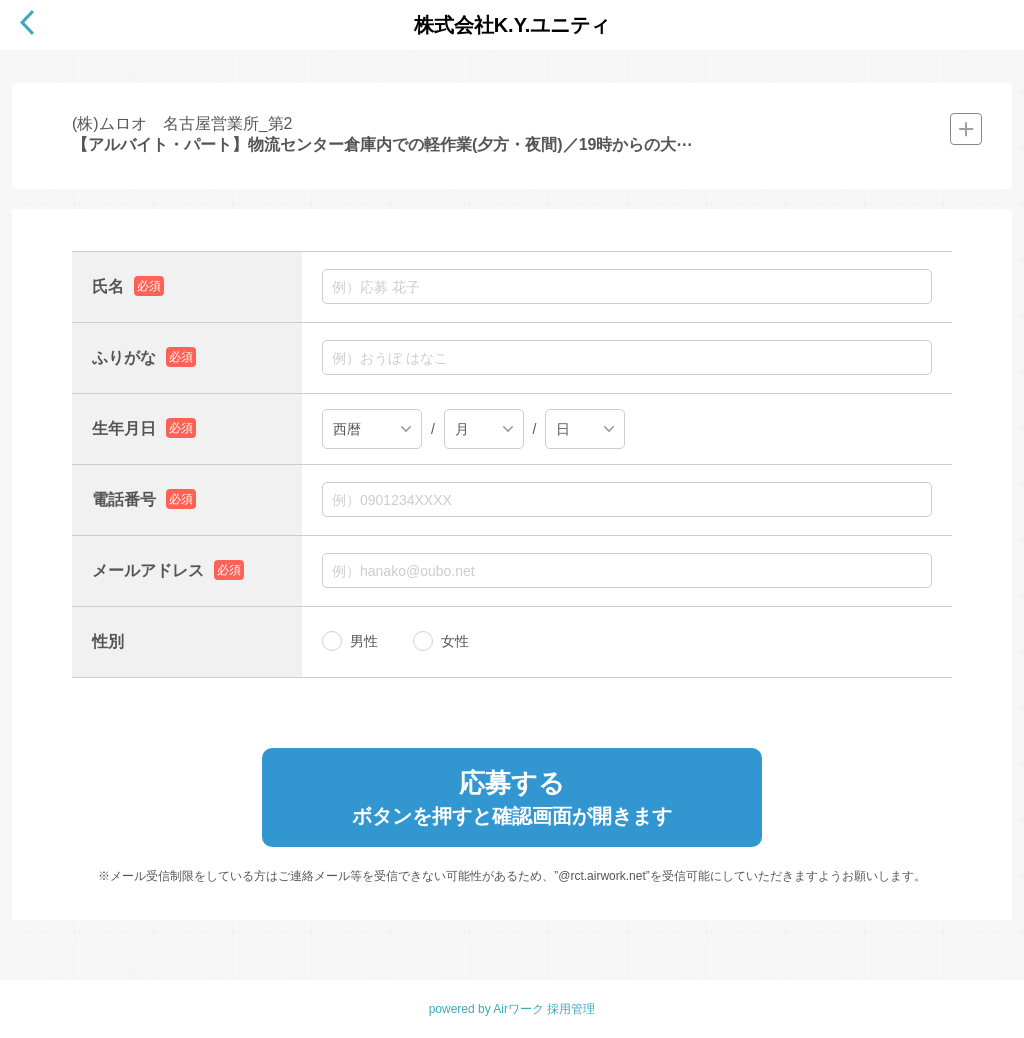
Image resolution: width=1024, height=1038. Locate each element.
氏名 (108, 286)
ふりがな (124, 357)
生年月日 (124, 428)
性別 (108, 641)
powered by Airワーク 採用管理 (512, 1009)
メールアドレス (148, 570)
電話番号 (124, 499)
